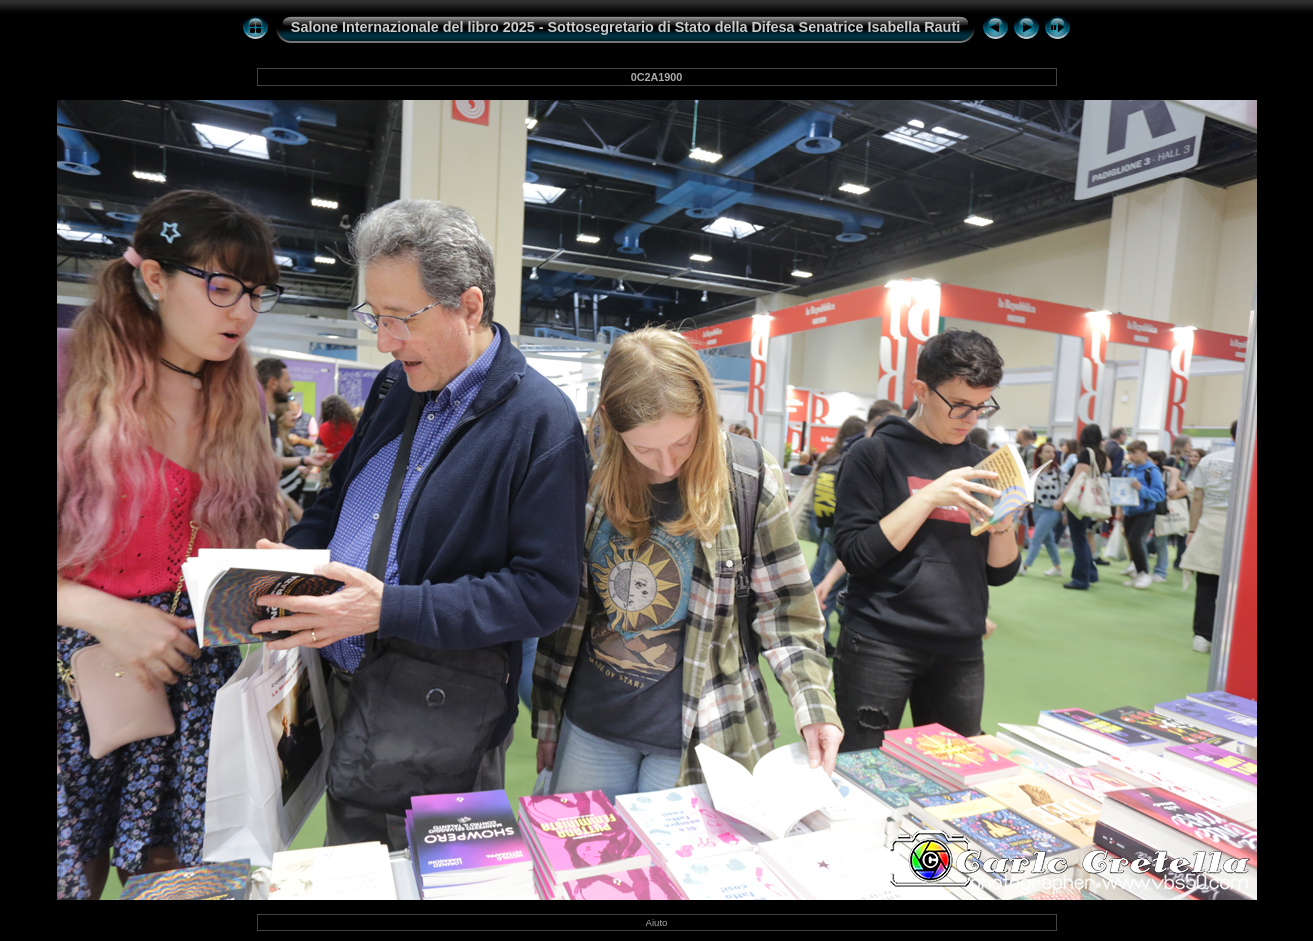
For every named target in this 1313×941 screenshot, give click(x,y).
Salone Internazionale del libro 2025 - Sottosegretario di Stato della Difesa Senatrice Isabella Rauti (625, 27)
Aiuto (657, 922)
